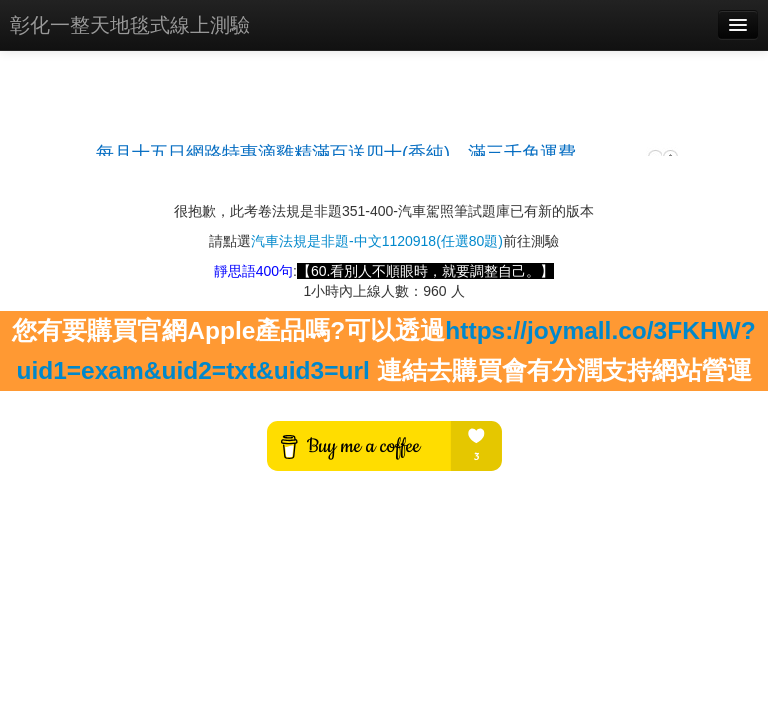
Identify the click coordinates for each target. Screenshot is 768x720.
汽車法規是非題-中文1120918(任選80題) (377, 241)
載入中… (384, 143)
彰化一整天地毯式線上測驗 (130, 25)
